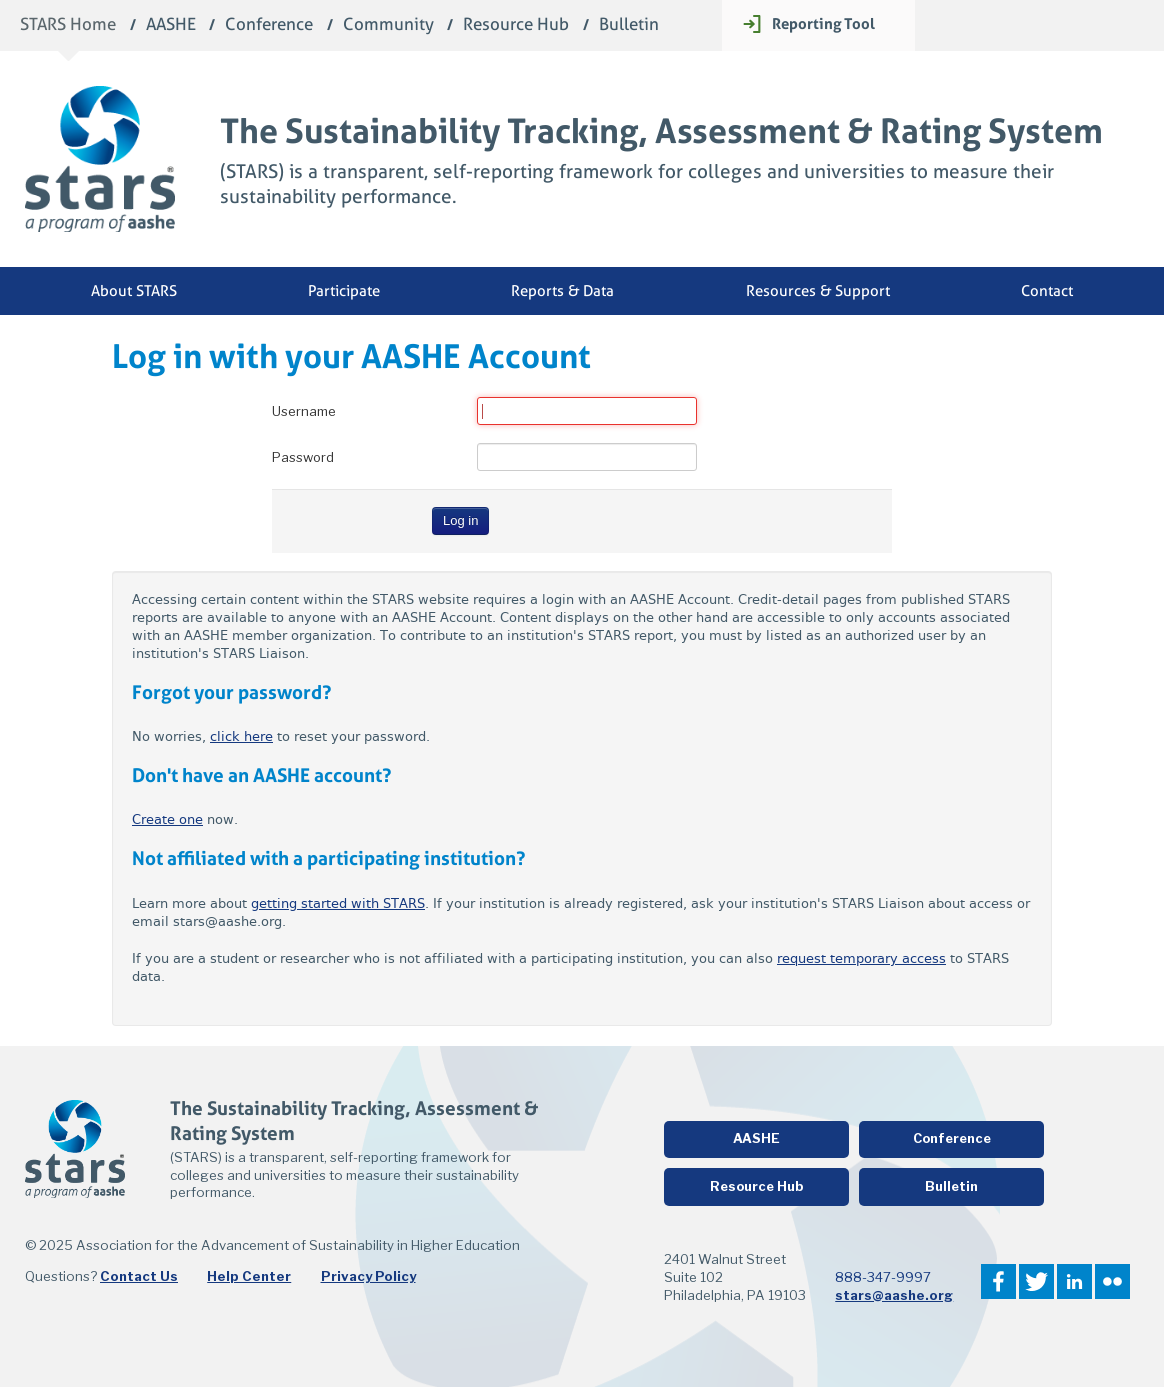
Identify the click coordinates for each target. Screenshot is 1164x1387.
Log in (460, 520)
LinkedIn (1074, 1281)
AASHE (171, 25)
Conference (269, 25)
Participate (344, 291)
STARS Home (68, 25)
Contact (1047, 291)
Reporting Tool (823, 23)
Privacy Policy (368, 1276)
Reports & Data (562, 291)
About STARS (134, 291)
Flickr (1112, 1281)
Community (388, 25)
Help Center (249, 1276)
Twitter (1036, 1281)
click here (241, 736)
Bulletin (629, 25)
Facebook (998, 1281)
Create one (167, 819)
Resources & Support (818, 291)
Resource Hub (516, 25)
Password (303, 457)
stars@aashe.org (894, 1295)
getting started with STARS (338, 903)
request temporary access (861, 958)
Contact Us (139, 1276)
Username (304, 411)
